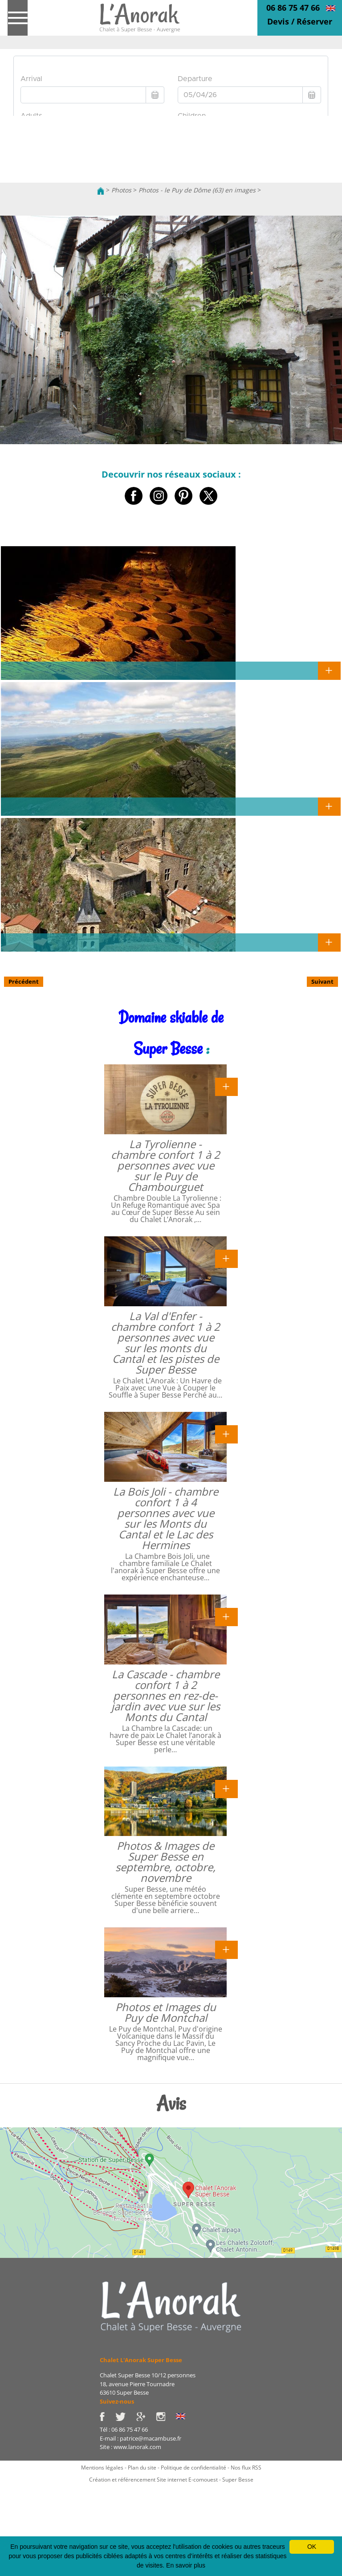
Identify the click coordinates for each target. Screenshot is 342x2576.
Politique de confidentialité (193, 2467)
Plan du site (142, 2467)
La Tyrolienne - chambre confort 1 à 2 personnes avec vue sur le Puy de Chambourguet (165, 1165)
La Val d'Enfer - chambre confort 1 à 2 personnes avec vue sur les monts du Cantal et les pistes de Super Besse (165, 1342)
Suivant (322, 981)
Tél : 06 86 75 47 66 (124, 2429)
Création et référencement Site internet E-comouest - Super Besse (171, 2479)
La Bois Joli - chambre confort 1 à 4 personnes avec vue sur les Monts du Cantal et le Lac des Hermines (165, 1518)
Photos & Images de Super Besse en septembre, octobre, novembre (165, 1861)
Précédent (23, 981)
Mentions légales (102, 2467)
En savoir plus (185, 2565)
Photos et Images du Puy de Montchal (165, 2012)
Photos (121, 190)
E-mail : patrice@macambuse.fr (140, 2438)
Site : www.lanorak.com (130, 2447)
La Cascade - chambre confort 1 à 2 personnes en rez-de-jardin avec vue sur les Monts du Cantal (165, 1695)
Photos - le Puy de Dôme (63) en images (197, 190)
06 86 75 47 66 (293, 7)
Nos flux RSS (246, 2467)
